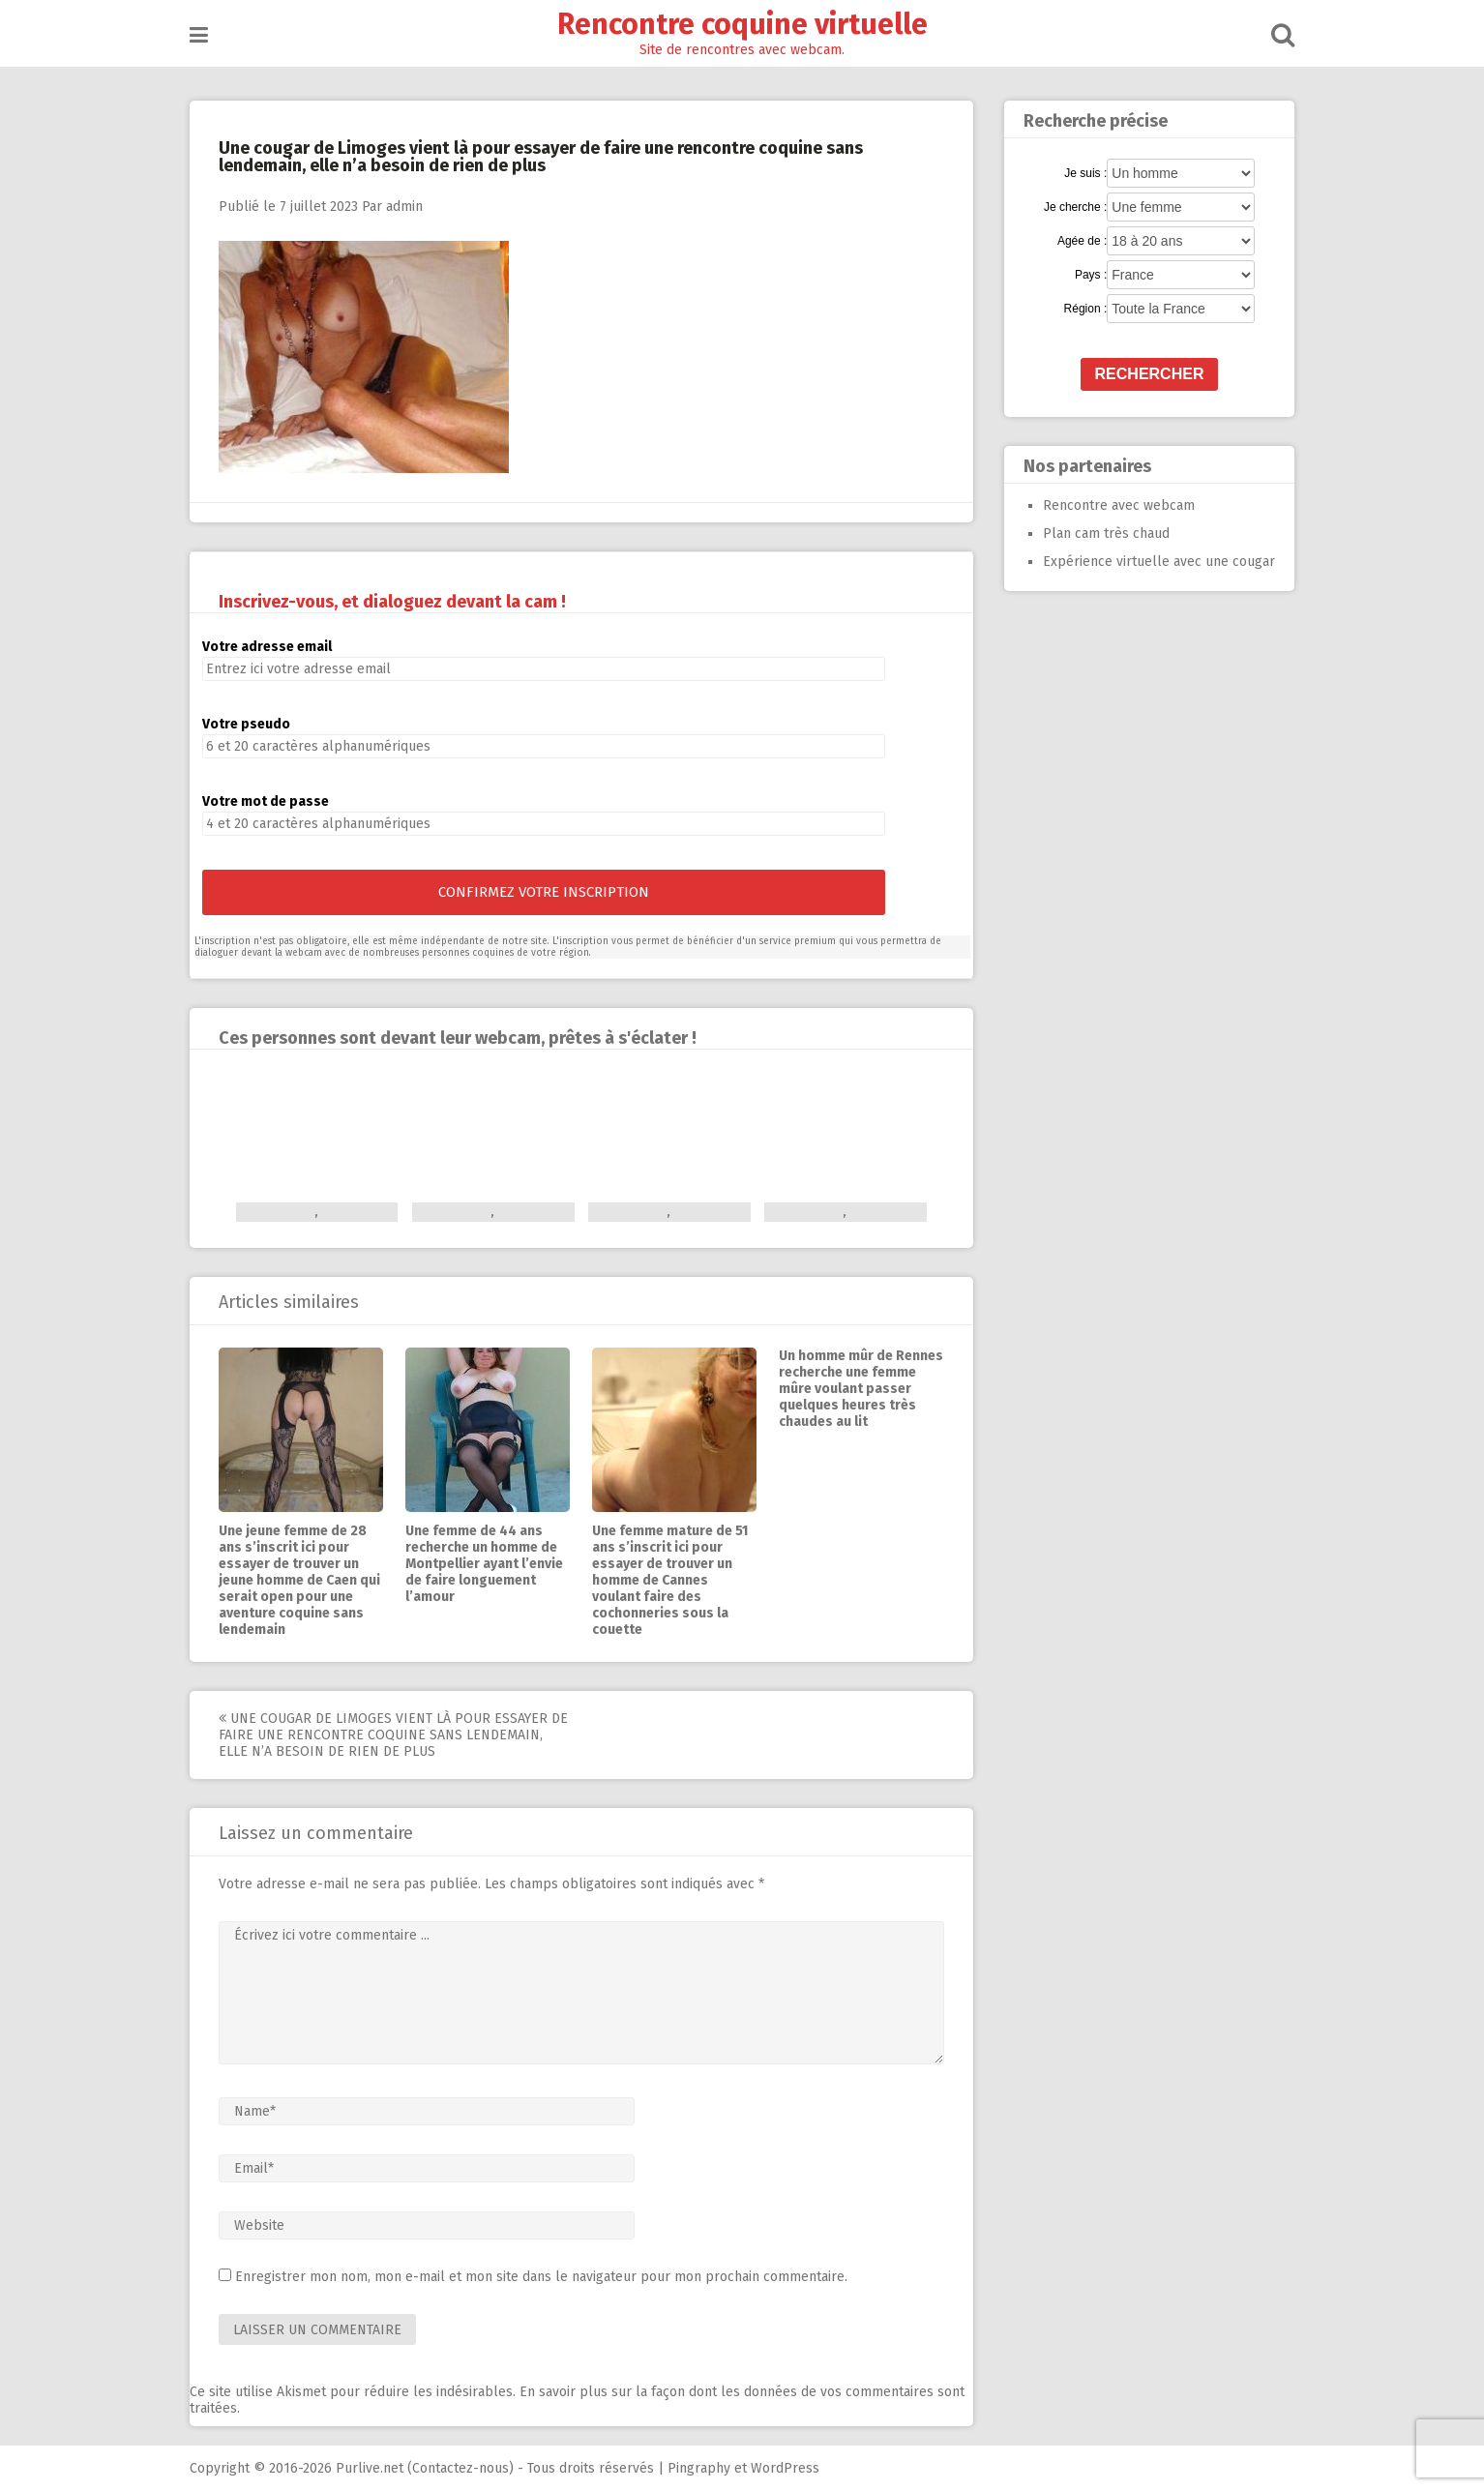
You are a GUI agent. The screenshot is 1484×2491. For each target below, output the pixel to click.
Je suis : (1085, 173)
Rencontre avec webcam (1119, 505)
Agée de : (1082, 241)
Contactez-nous (460, 2468)
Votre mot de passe (265, 801)
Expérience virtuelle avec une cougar (1159, 561)
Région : (1086, 308)
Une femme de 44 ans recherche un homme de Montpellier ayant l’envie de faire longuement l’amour (484, 1564)
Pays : (1091, 275)
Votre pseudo (246, 724)
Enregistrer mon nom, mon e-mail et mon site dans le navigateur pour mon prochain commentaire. (541, 2277)
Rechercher (1149, 374)
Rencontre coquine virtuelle (742, 24)
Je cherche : (1075, 207)
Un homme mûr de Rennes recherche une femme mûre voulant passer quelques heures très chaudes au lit (861, 1389)
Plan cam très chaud (1106, 533)
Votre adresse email (267, 646)
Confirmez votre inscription (543, 892)
